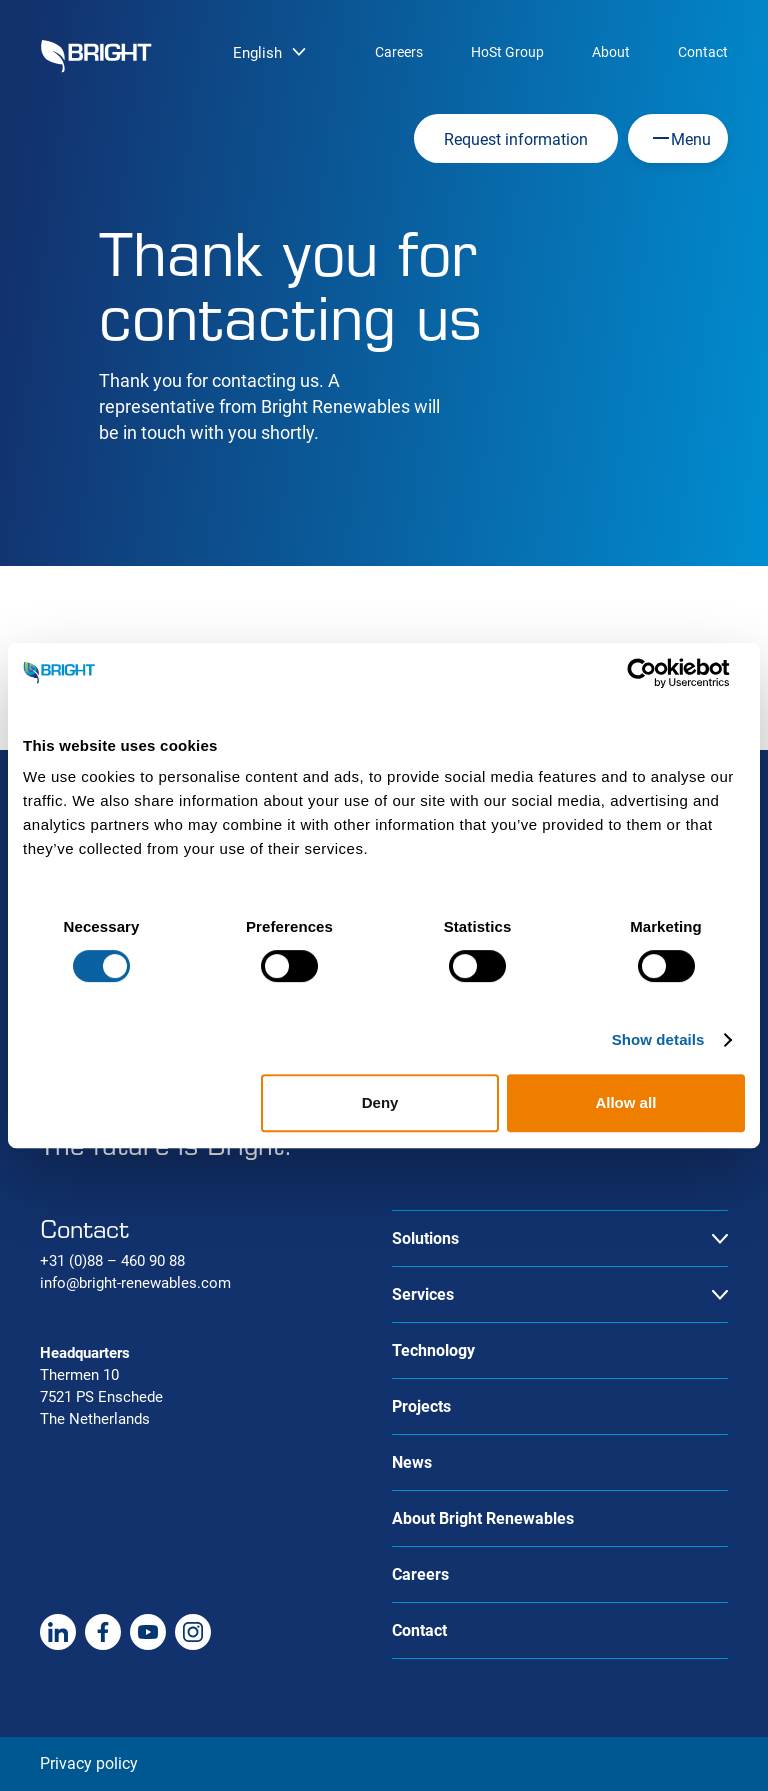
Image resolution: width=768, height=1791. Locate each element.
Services (423, 1294)
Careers (399, 52)
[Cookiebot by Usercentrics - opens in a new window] (657, 673)
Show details (658, 1039)
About (611, 52)
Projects (421, 1406)
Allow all (625, 1102)
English (257, 53)
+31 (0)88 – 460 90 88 (112, 1261)
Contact (703, 52)
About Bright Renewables (483, 1518)
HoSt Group (507, 52)
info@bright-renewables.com (135, 1283)
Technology (433, 1350)
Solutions (425, 1238)
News (412, 1462)
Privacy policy (89, 1763)
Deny (380, 1102)
